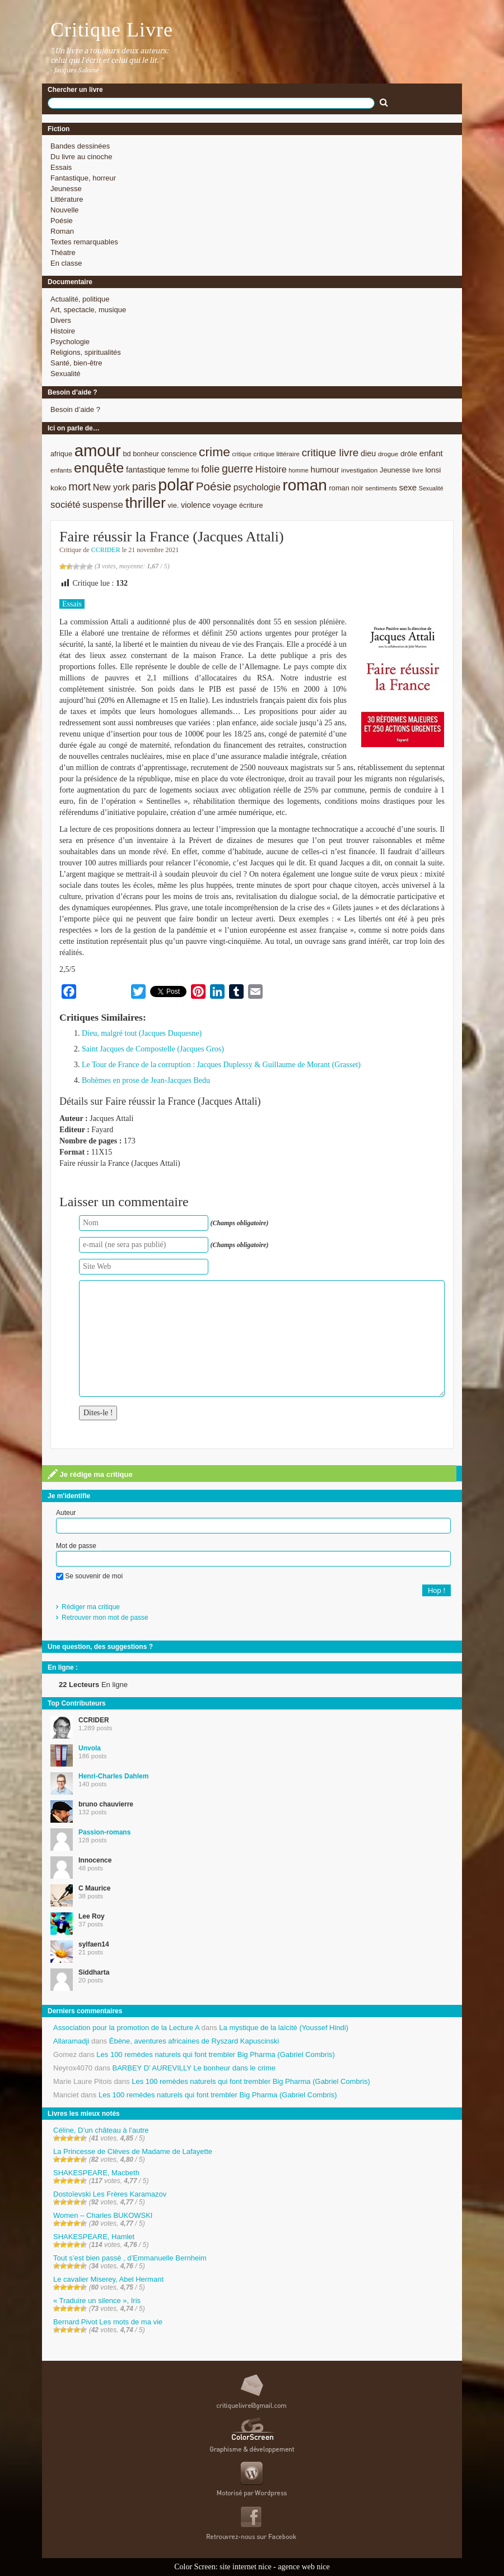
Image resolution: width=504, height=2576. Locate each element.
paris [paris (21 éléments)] (144, 486)
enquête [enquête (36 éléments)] (99, 467)
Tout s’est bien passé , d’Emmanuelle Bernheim (130, 2258)
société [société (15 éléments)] (65, 504)
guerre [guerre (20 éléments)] (237, 468)
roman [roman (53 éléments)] (304, 485)
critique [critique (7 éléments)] (241, 454)
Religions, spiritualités (85, 352)
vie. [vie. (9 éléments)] (173, 505)
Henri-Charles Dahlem (113, 1776)
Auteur (66, 1513)
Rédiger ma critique (91, 1607)
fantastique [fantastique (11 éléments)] (146, 469)
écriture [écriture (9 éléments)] (251, 505)
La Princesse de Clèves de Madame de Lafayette (132, 2151)
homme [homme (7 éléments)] (298, 470)
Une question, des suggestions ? (100, 1647)
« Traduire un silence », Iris (97, 2300)
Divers (60, 320)
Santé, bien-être (76, 363)
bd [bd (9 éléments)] (126, 454)
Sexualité (65, 373)
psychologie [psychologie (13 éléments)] (257, 487)
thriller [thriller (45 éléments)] (145, 502)
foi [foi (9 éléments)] (195, 470)
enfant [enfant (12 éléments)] (431, 453)
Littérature (66, 199)
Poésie (61, 220)
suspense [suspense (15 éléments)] (102, 504)
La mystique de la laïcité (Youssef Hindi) (283, 2027)
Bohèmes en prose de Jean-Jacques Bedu (146, 1080)
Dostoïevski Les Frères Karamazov (109, 2194)
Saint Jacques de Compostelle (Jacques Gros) (153, 1049)
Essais (61, 167)
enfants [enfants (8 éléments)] (61, 470)
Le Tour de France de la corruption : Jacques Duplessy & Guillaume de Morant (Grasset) (221, 1064)
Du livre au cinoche (81, 156)
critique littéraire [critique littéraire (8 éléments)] (276, 453)
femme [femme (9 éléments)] (178, 470)
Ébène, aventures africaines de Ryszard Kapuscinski (194, 2041)
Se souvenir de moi (89, 1576)
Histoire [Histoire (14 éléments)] (271, 469)
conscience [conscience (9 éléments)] (179, 454)
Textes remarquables (84, 242)
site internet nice (246, 2567)
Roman (62, 231)
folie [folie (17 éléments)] (210, 469)
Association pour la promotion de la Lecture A (126, 2027)
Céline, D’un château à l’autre (101, 2130)
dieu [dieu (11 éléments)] (368, 453)
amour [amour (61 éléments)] (97, 450)
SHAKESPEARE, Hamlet (93, 2236)
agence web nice (304, 2567)
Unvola (89, 1748)
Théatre (63, 252)
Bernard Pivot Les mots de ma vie (107, 2322)
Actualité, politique (80, 299)
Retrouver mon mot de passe (105, 1617)
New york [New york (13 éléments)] (111, 487)
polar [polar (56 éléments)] (176, 485)
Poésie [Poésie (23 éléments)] (213, 486)
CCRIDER (105, 550)
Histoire (62, 331)
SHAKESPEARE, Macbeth (96, 2173)
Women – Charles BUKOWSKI (102, 2215)
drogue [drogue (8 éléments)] (388, 453)
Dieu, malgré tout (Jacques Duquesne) (142, 1033)
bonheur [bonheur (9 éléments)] (146, 454)
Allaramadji (71, 2041)
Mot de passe (76, 1546)
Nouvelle (64, 210)
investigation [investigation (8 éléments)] (359, 470)
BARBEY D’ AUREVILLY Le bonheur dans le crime (194, 2068)
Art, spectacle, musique (88, 309)
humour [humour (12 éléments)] (325, 469)
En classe (66, 263)
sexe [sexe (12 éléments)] (408, 487)
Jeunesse (66, 188)
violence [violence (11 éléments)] (196, 505)
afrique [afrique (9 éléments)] (61, 454)
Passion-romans (104, 1832)
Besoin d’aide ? (75, 409)
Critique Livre (111, 29)
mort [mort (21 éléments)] (79, 486)
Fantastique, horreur (83, 178)
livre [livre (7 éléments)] (417, 470)
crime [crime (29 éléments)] (214, 451)
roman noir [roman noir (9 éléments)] (346, 488)
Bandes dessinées (80, 146)
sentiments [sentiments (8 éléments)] (381, 488)
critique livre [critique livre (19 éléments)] (330, 452)
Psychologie (70, 341)
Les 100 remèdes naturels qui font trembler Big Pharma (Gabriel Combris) (215, 2054)
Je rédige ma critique (90, 1474)
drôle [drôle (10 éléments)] (408, 454)
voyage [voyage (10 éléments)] (225, 505)
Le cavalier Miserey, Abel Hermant (108, 2279)
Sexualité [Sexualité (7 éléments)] (431, 488)
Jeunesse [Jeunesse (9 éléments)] (395, 470)
